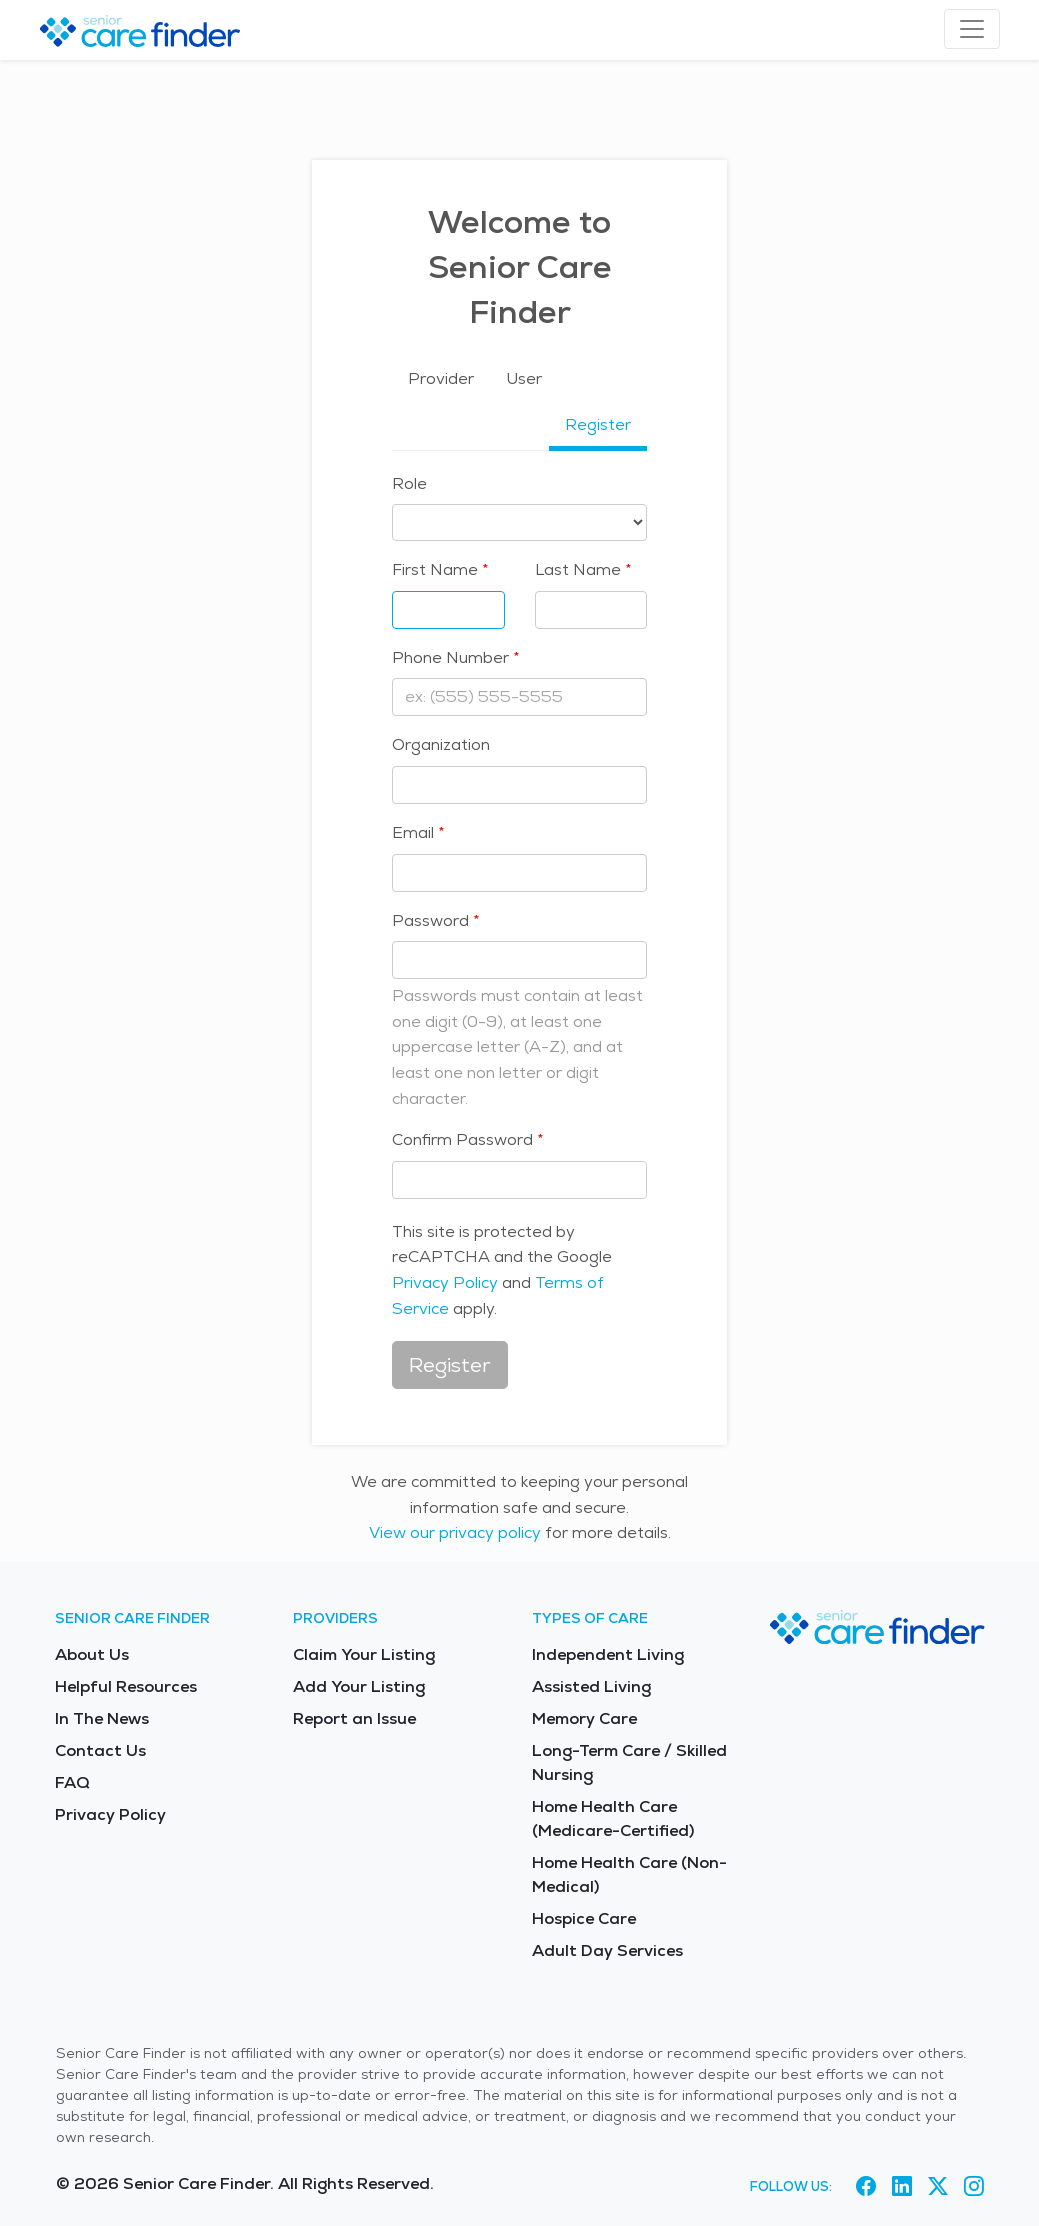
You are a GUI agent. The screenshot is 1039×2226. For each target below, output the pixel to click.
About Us (92, 1654)
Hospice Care (584, 1918)
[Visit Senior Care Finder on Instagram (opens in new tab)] (974, 2187)
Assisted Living (591, 1686)
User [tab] (524, 378)
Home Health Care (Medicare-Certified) (613, 1818)
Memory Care (584, 1718)
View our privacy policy (455, 1532)
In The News (102, 1718)
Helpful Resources (126, 1686)
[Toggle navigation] (972, 29)
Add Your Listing (359, 1686)
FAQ (72, 1782)
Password (430, 920)
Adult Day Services (607, 1950)
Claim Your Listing (364, 1654)
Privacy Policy (445, 1282)
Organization (441, 744)
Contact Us (100, 1750)
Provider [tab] (441, 378)
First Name (435, 569)
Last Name (578, 569)
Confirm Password (462, 1139)
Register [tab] (598, 424)
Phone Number (450, 657)
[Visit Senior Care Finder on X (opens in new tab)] (938, 2187)
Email (413, 832)
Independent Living (608, 1654)
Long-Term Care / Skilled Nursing (629, 1762)
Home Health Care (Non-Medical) (629, 1874)
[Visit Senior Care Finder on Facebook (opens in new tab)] (866, 2187)
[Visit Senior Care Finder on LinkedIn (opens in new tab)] (902, 2187)
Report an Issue (354, 1718)
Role (409, 483)
